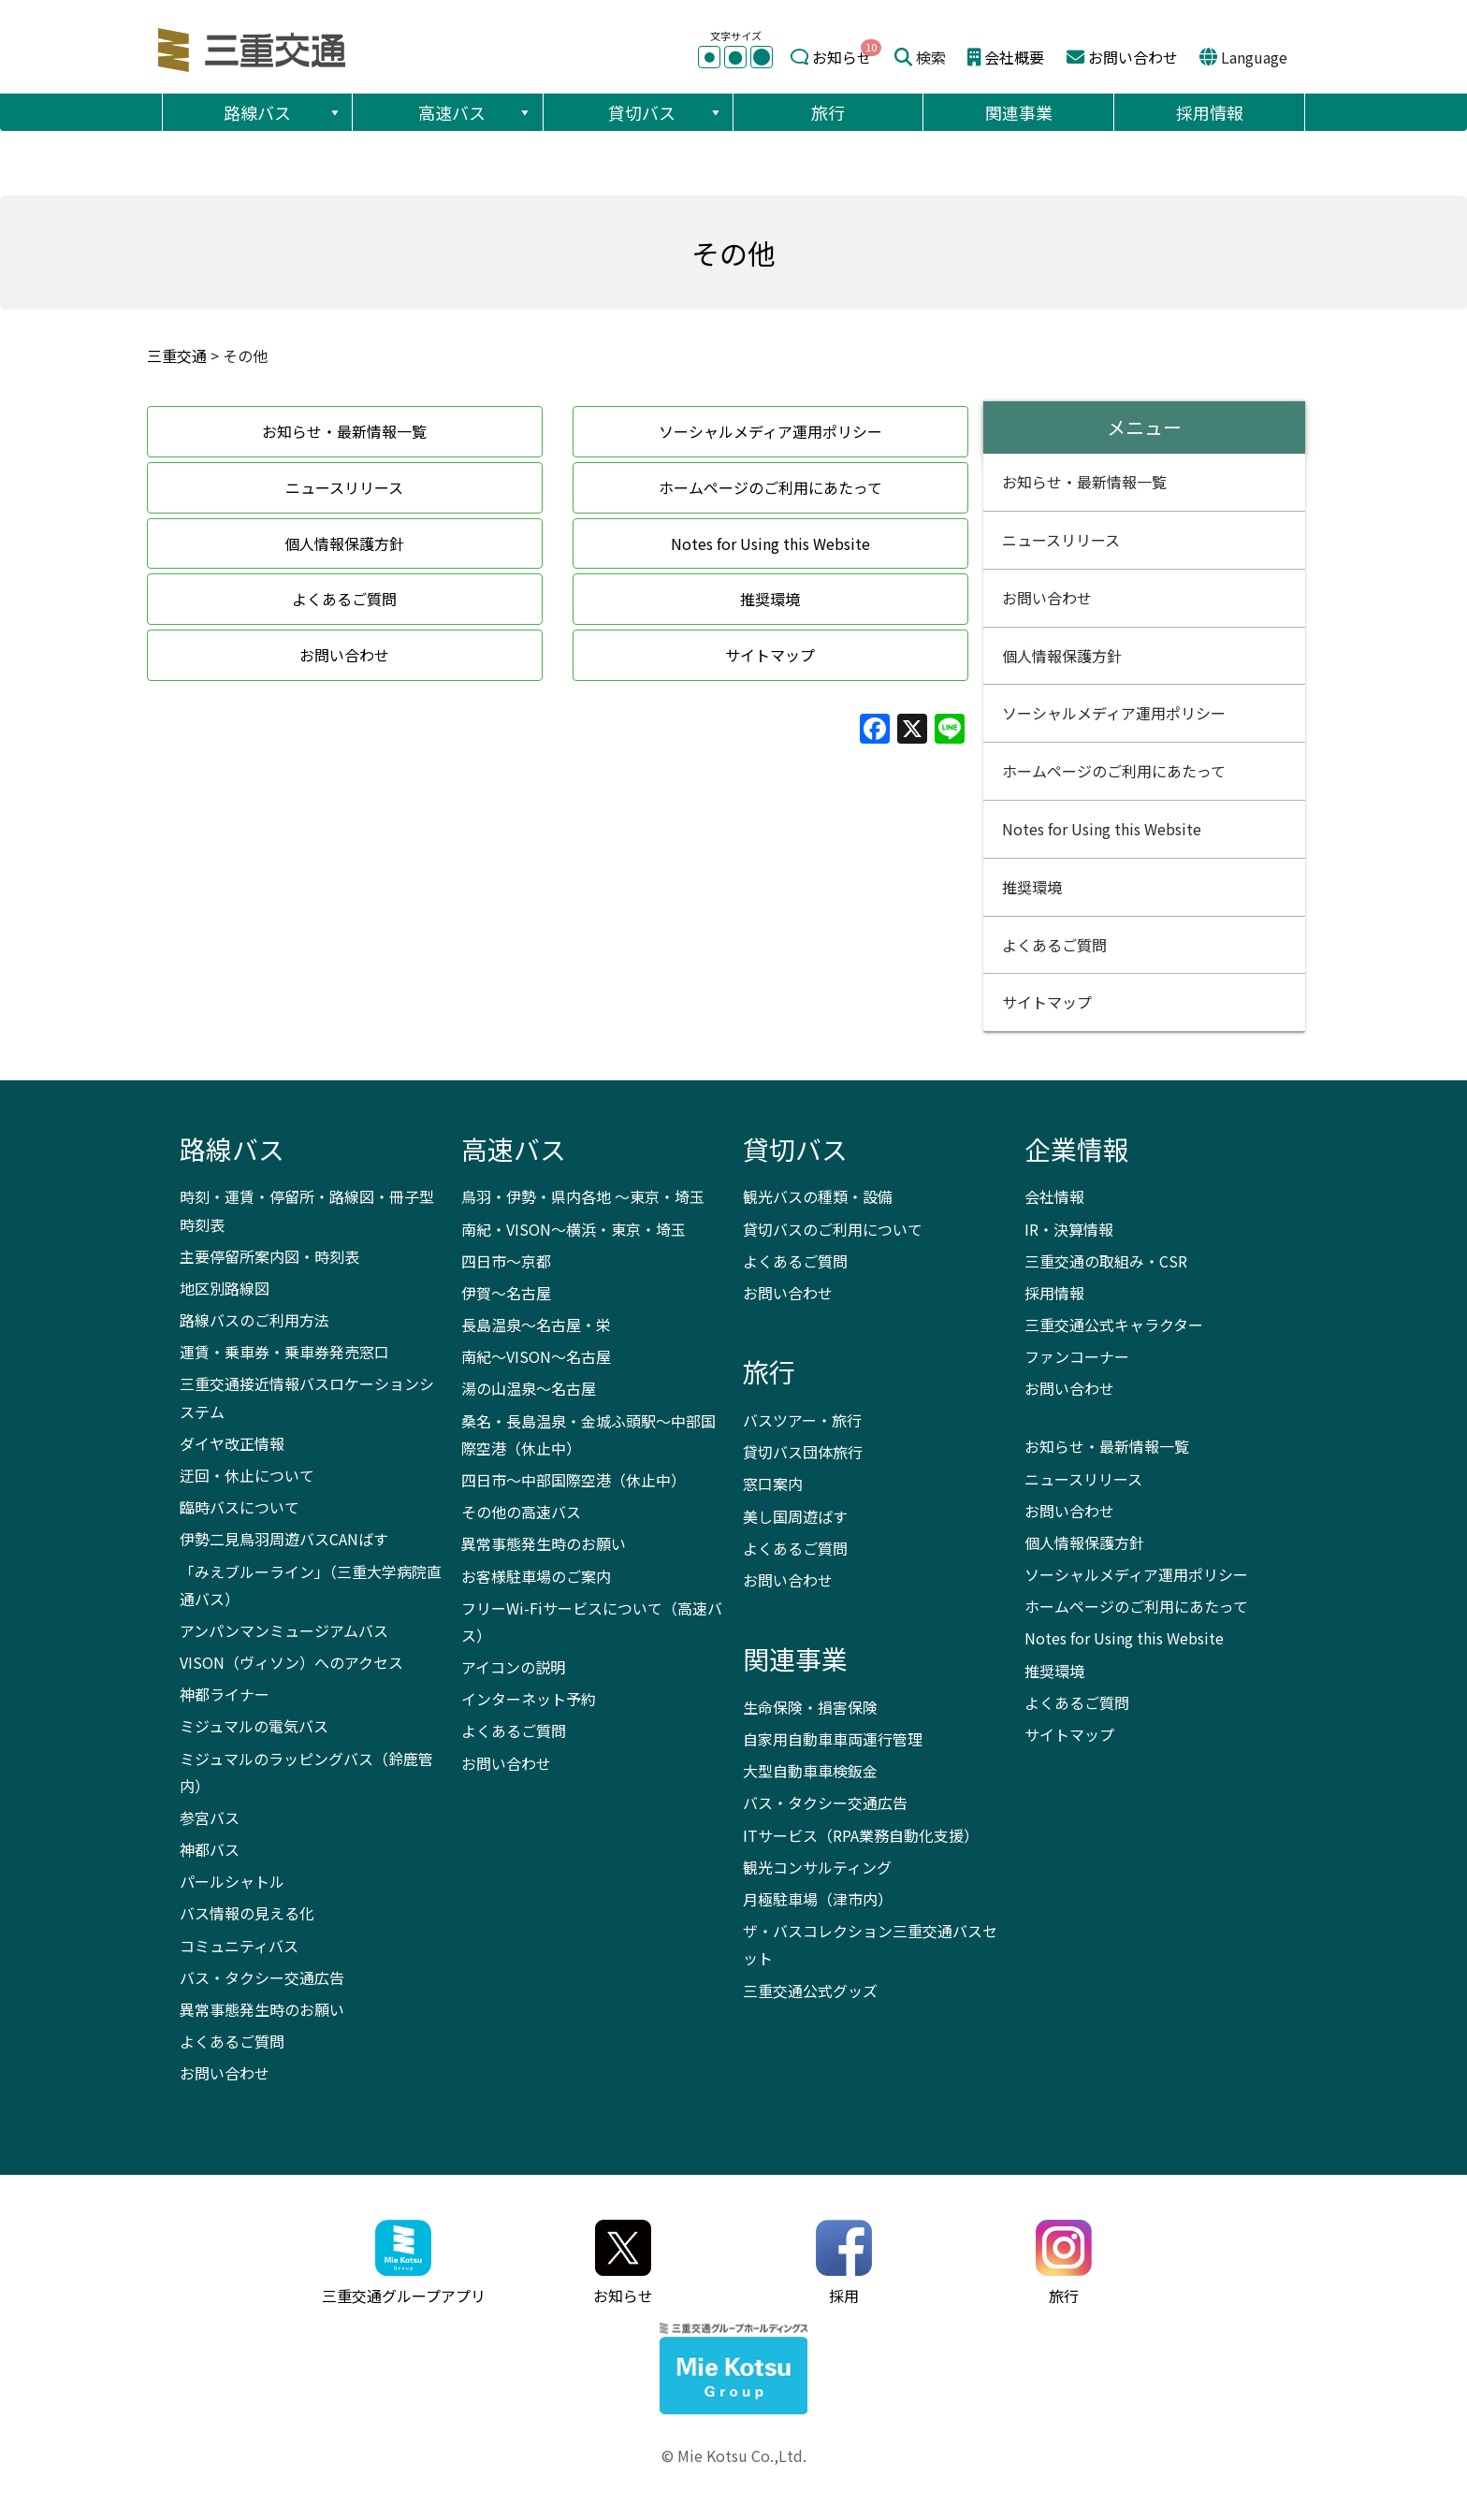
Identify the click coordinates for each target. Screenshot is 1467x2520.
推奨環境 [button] (770, 598)
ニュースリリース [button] (344, 487)
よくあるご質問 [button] (344, 598)
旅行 (828, 112)
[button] (334, 112)
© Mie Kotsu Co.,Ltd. (733, 2455)
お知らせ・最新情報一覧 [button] (344, 431)
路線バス (283, 112)
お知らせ (842, 57)
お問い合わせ (1133, 57)
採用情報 (1209, 112)
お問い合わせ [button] (344, 655)
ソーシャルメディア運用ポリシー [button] (770, 431)
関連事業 (1019, 112)
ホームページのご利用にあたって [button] (770, 487)
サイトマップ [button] (770, 655)
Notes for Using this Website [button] (770, 543)
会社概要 (1014, 57)
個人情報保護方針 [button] (344, 543)
